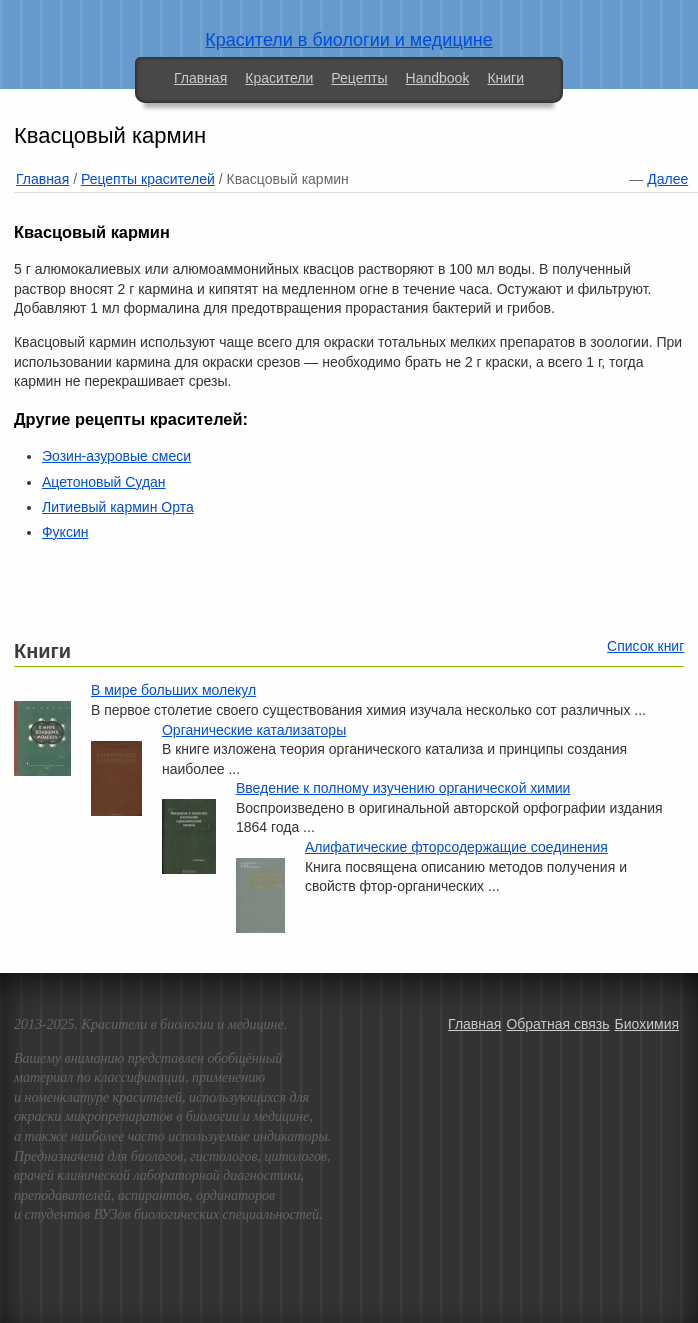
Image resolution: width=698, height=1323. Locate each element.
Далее (667, 179)
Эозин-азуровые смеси (116, 456)
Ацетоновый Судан (104, 482)
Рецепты (359, 78)
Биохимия (647, 1024)
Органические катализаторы (254, 730)
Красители (279, 78)
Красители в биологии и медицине (348, 40)
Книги (505, 78)
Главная (200, 78)
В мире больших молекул (173, 690)
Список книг (645, 646)
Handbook (438, 78)
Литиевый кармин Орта (118, 507)
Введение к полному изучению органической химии (403, 788)
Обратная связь (557, 1024)
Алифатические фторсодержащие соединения (456, 847)
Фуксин (65, 532)
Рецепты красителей (148, 179)
